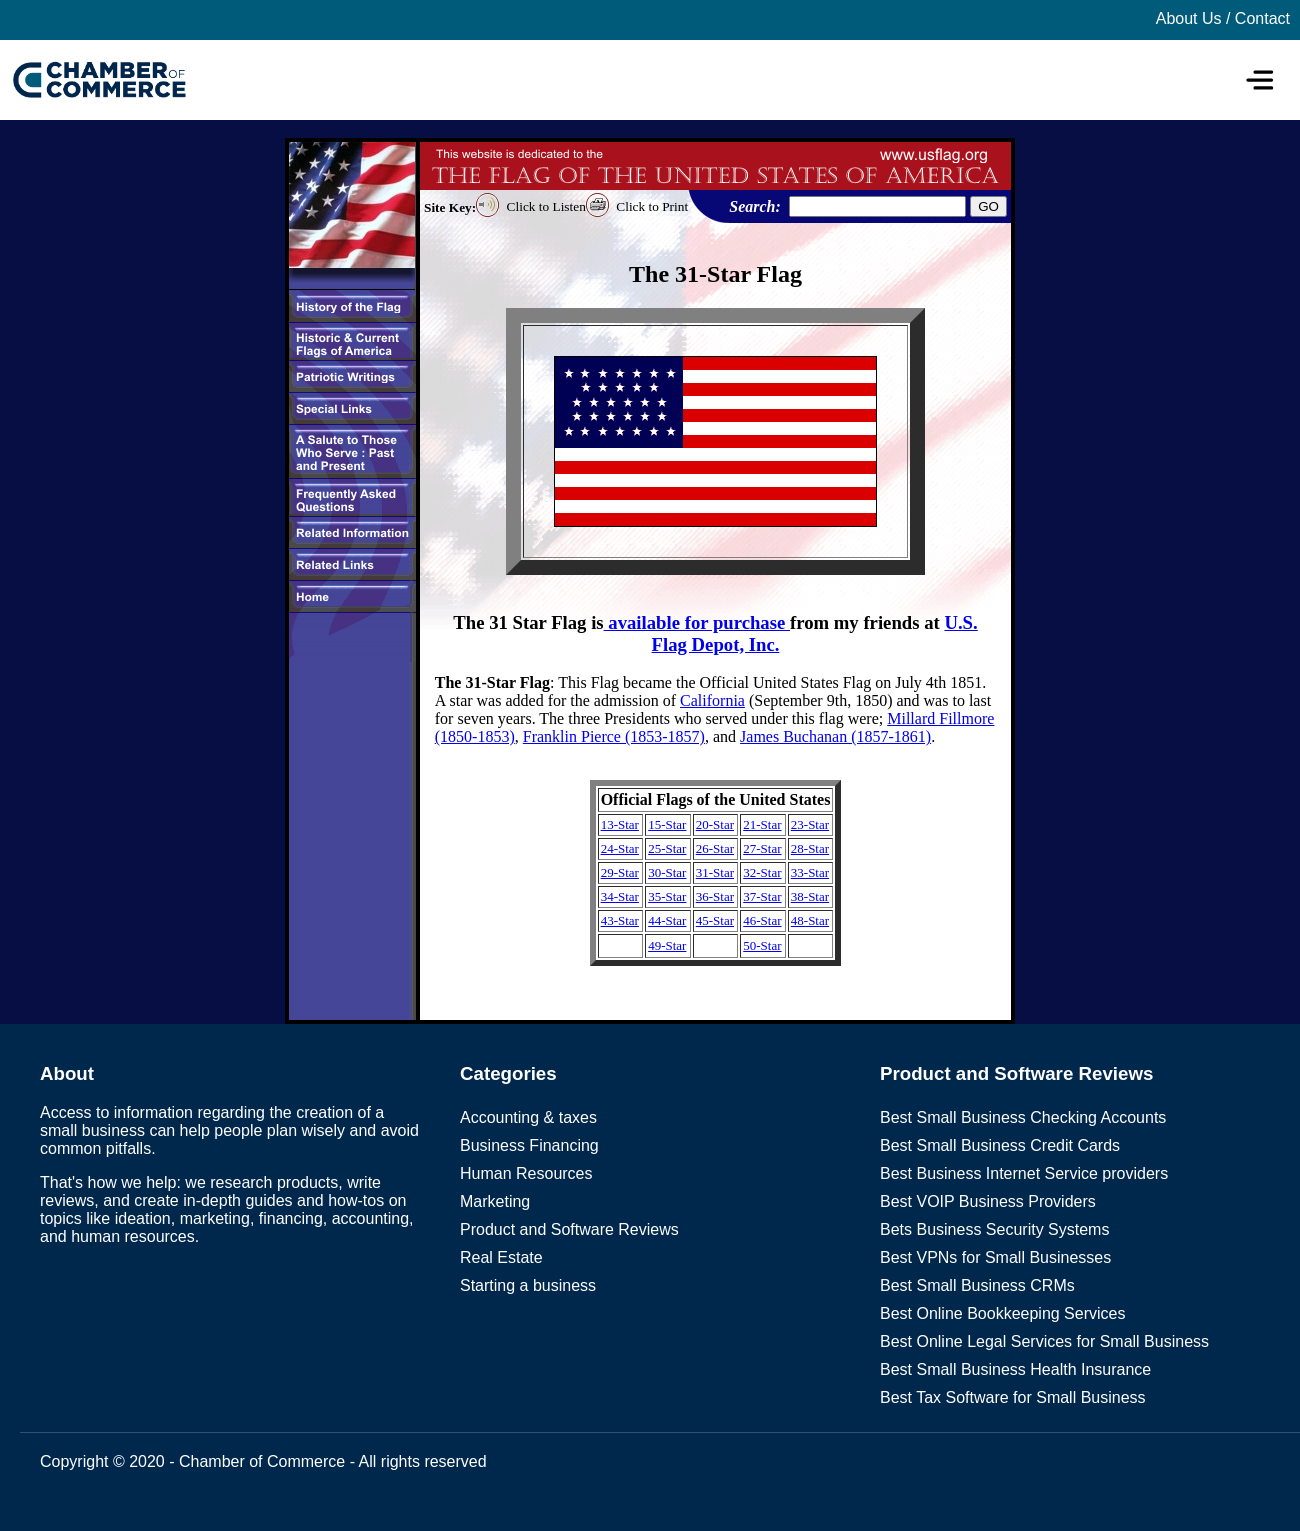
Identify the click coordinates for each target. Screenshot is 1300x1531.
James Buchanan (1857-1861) (835, 736)
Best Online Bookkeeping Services (1002, 1313)
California (712, 700)
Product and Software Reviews (569, 1229)
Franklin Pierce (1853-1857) (614, 736)
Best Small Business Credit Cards (1000, 1145)
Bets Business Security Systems (994, 1229)
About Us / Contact (1223, 18)
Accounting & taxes (528, 1117)
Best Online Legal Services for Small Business (1044, 1341)
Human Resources (526, 1173)
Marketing (495, 1201)
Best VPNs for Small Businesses (995, 1257)
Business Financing (529, 1145)
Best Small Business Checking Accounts (1023, 1117)
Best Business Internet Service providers (1024, 1173)
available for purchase (697, 622)
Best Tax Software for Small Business (1013, 1397)
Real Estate (501, 1257)
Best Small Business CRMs (977, 1285)
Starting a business (528, 1285)
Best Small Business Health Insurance (1015, 1369)
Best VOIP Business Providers (988, 1201)
